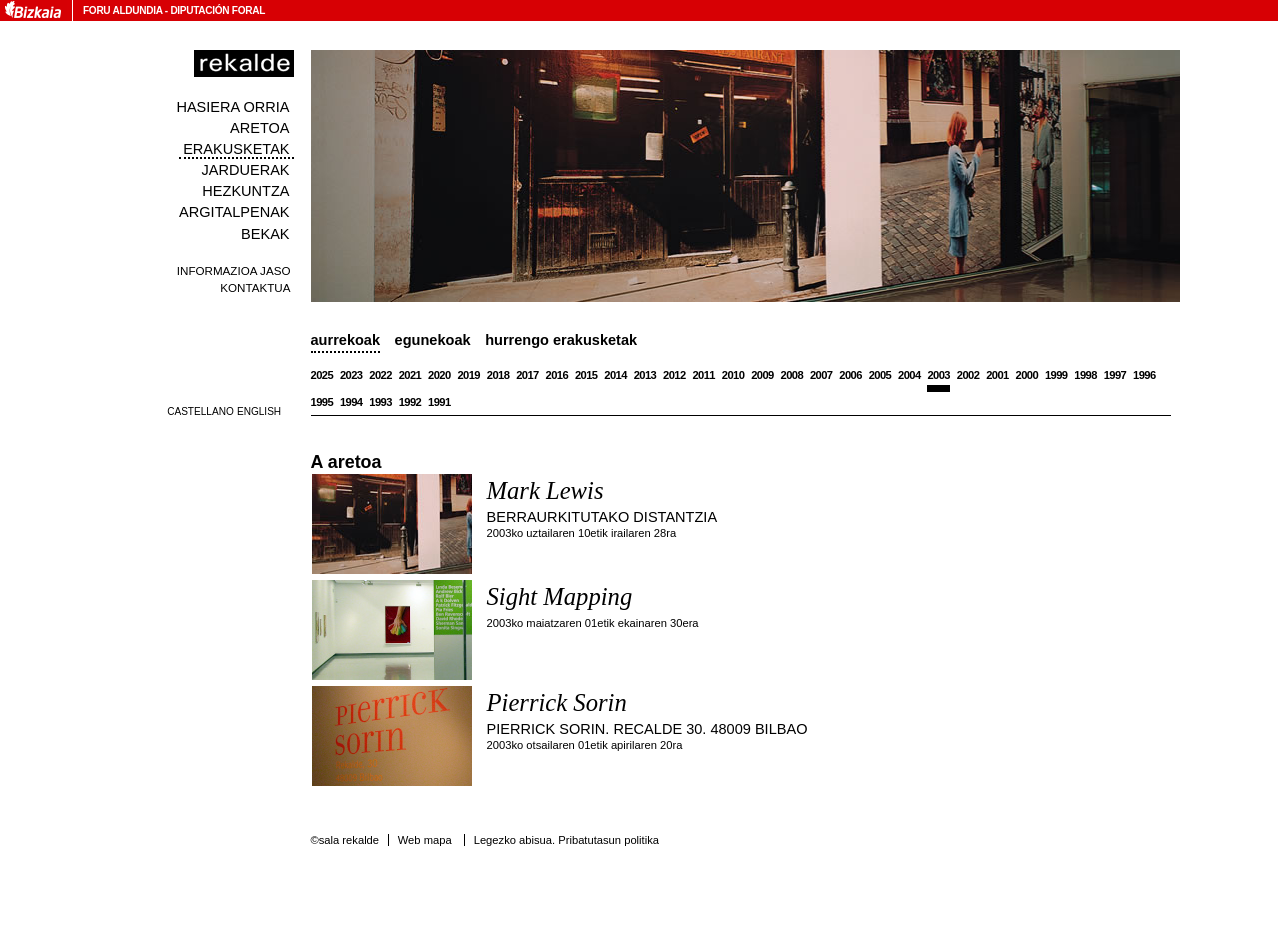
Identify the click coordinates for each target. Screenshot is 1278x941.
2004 (909, 375)
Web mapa (425, 840)
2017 (527, 375)
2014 (615, 375)
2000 (1027, 375)
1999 (1056, 375)
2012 (674, 375)
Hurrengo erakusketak (561, 340)
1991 (439, 402)
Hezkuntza (245, 191)
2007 (821, 375)
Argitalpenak (234, 212)
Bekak (265, 234)
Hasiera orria (232, 107)
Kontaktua (255, 287)
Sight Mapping (560, 596)
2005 (880, 375)
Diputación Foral (217, 10)
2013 (645, 375)
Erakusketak (236, 149)
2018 (498, 375)
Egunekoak (433, 340)
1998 (1085, 375)
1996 (1144, 375)
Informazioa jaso (234, 270)
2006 (850, 375)
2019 (468, 375)
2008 (792, 375)
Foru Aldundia (122, 10)
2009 (762, 375)
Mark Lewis (545, 490)
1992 (410, 402)
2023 (351, 375)
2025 (322, 375)
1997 (1115, 375)
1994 (351, 402)
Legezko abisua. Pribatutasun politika (566, 840)
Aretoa (260, 128)
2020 (439, 375)
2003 (938, 375)
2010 (733, 375)
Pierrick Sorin (557, 702)
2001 (997, 375)
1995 (322, 402)
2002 (968, 375)
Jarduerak (245, 170)
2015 (586, 375)
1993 (380, 402)
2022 (380, 375)
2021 (410, 375)
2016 (557, 375)
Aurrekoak (346, 340)
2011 (703, 375)
